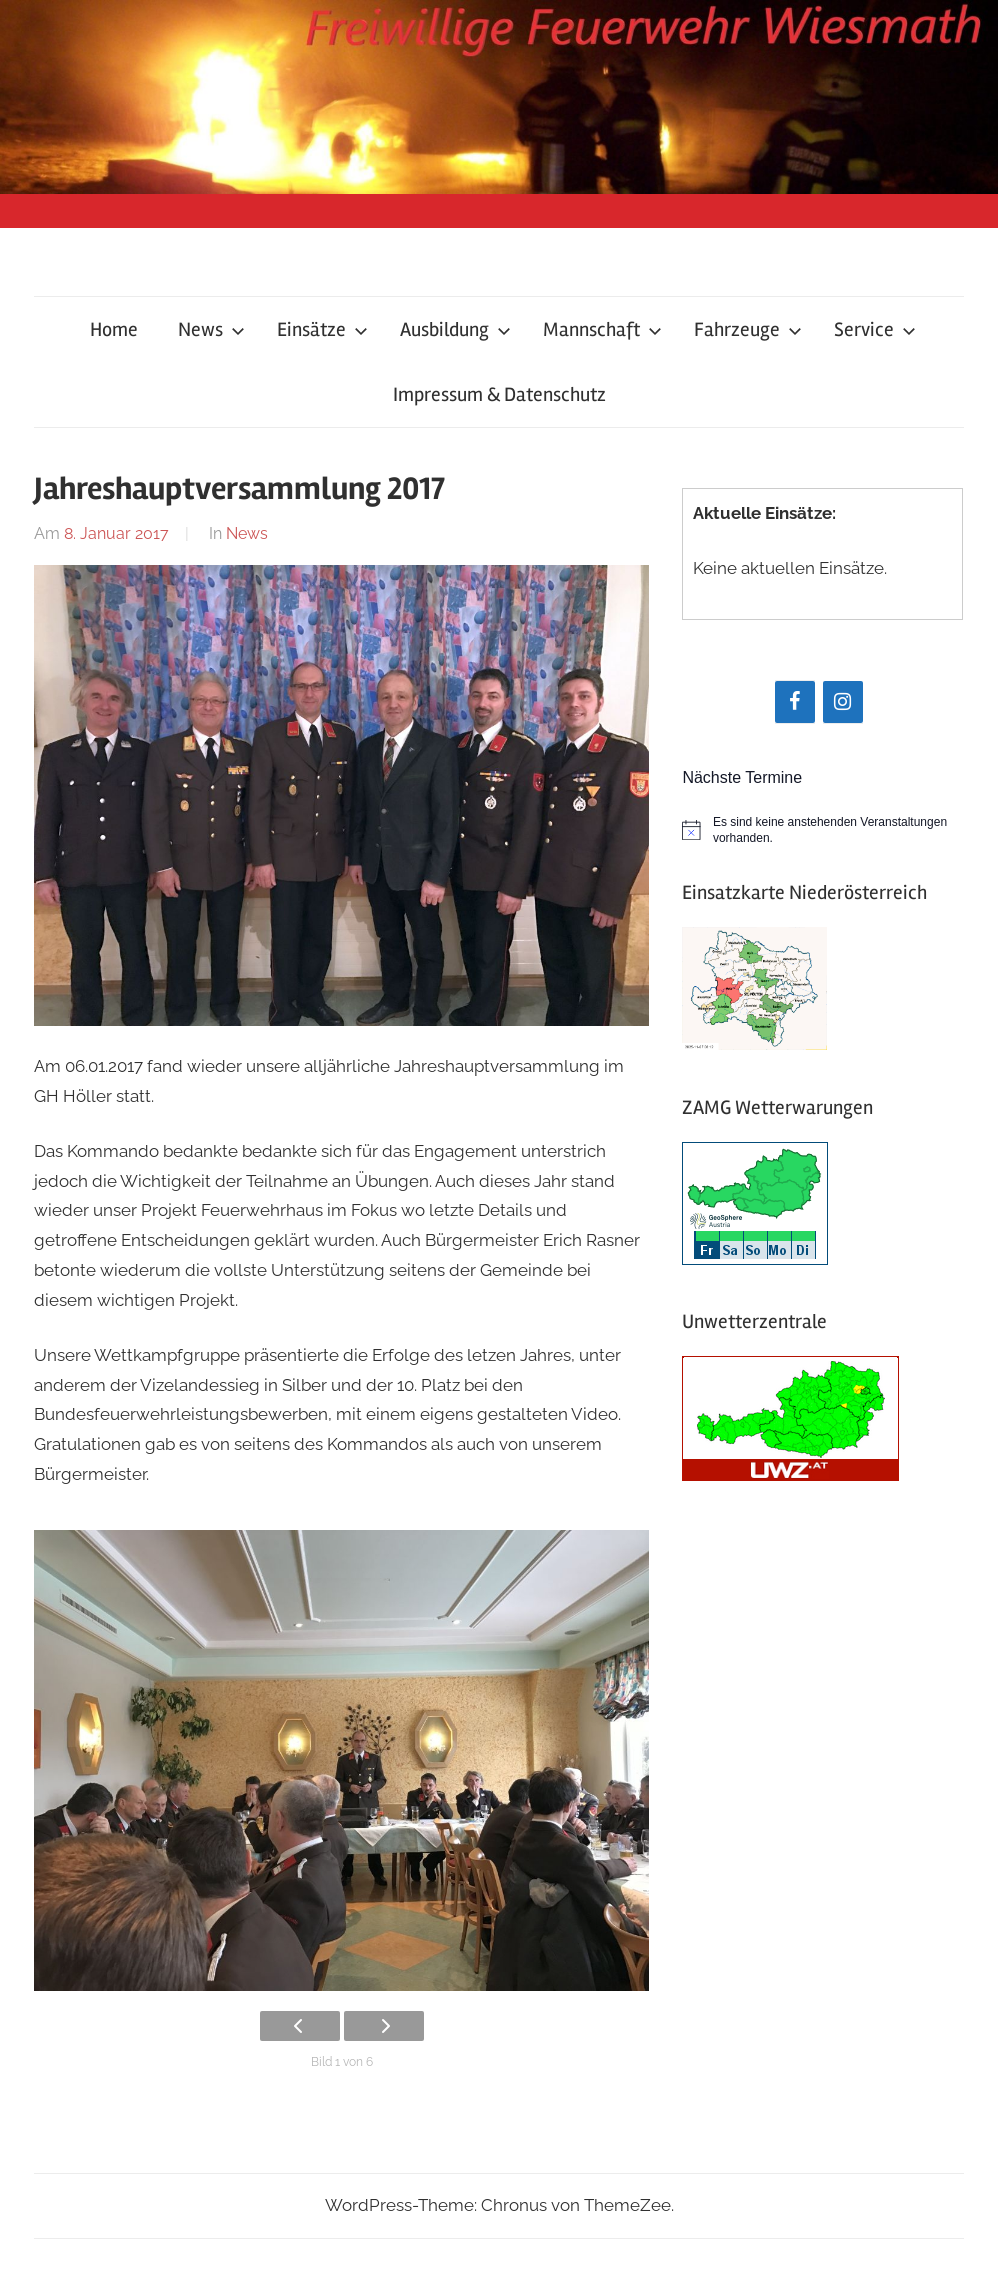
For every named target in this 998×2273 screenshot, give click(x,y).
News (211, 329)
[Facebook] (795, 702)
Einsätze (322, 329)
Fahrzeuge (748, 329)
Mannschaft (602, 329)
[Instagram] (843, 702)
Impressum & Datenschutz (499, 394)
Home (114, 329)
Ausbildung (455, 329)
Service (875, 329)
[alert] (822, 830)
